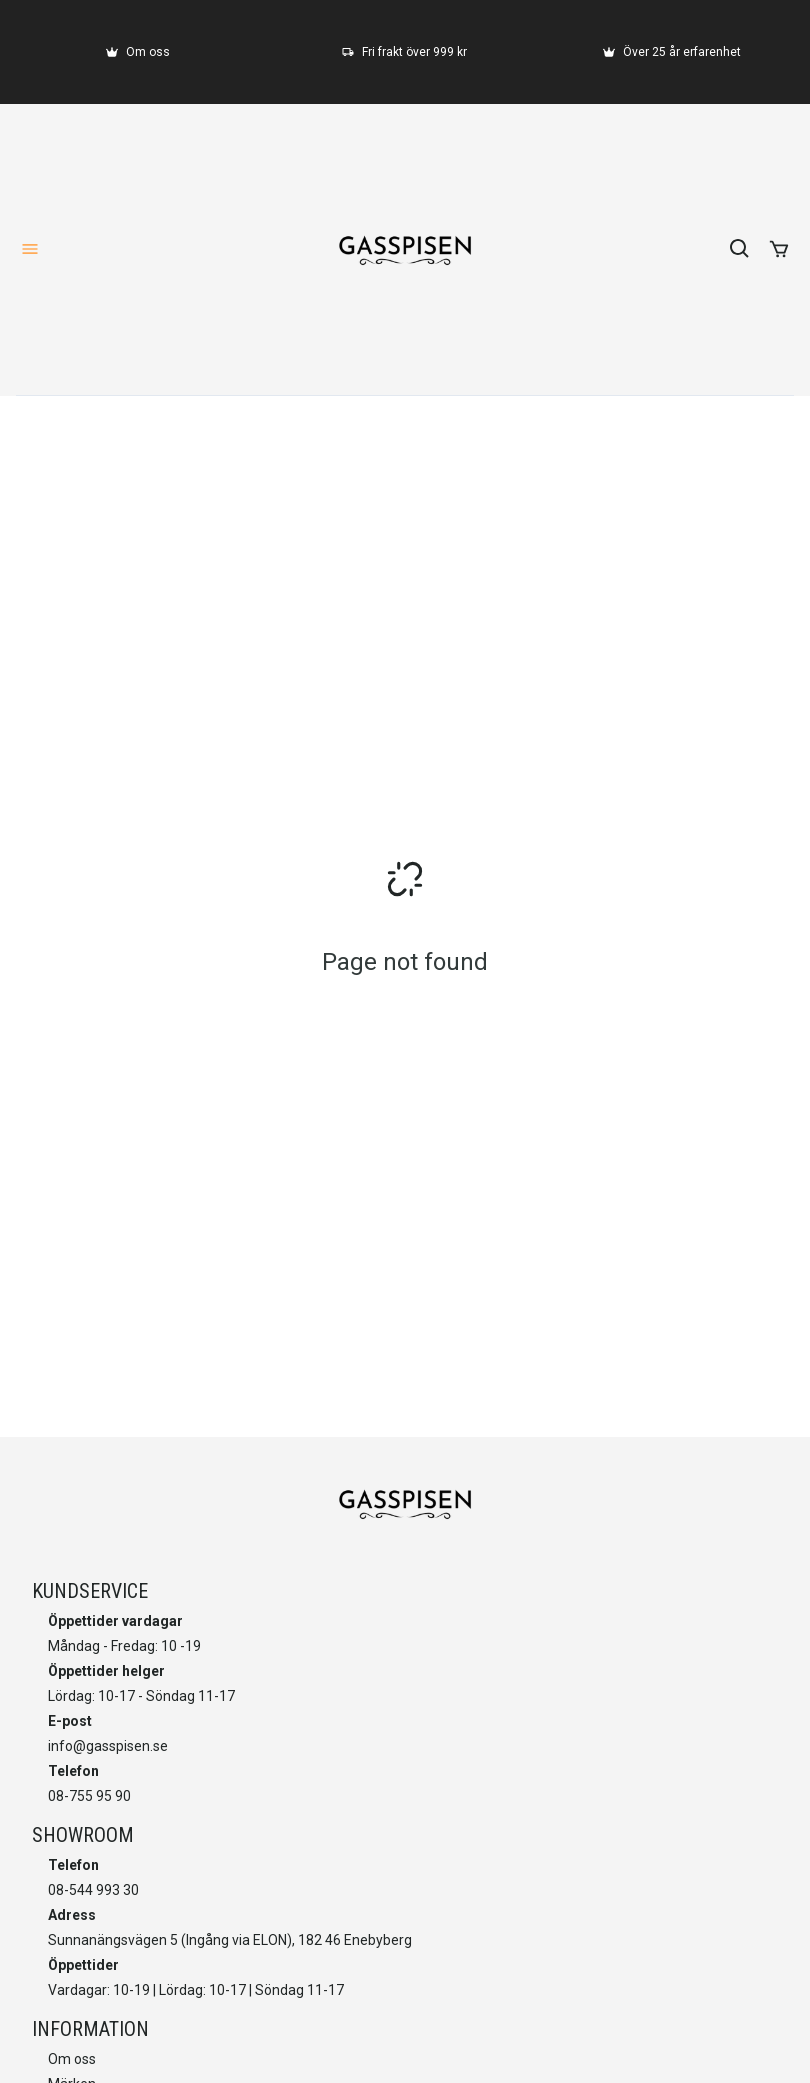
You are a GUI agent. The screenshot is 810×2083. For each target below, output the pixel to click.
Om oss (72, 2059)
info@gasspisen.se (108, 1746)
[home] (405, 249)
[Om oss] (138, 52)
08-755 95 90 (89, 1796)
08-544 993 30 (93, 1890)
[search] (740, 249)
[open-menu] (30, 249)
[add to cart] (779, 249)
